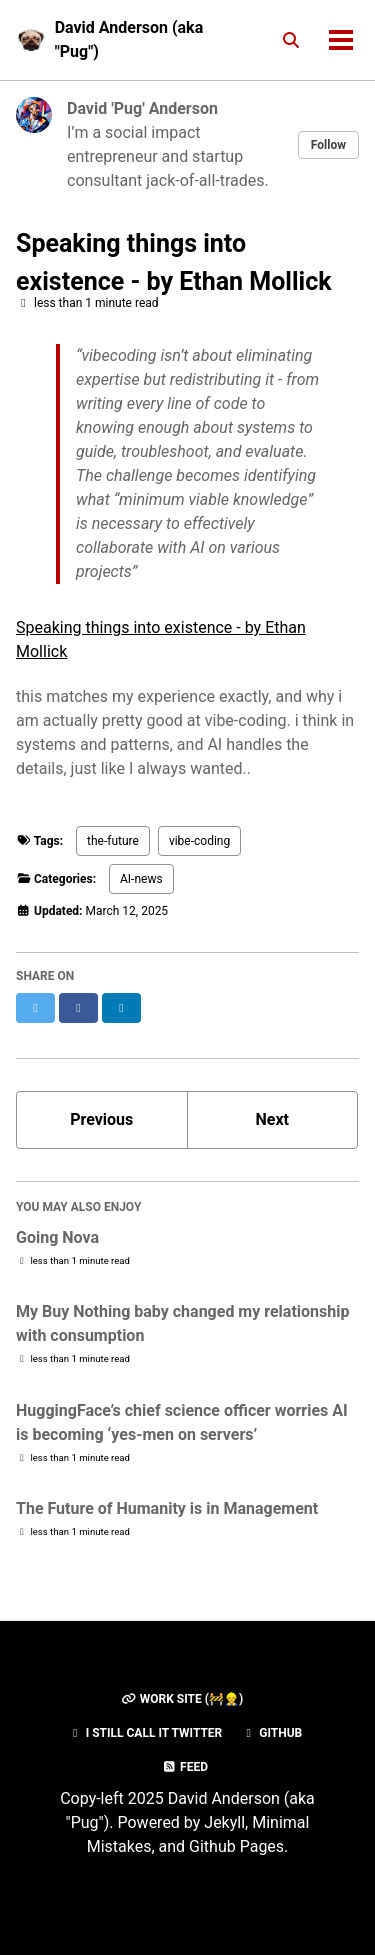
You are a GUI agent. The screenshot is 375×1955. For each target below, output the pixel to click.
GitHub (271, 1733)
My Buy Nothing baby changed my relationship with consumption (182, 1323)
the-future (113, 841)
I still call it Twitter (145, 1733)
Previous (101, 1119)
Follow (328, 145)
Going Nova (57, 1237)
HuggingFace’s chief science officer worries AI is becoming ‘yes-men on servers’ (182, 1422)
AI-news (141, 879)
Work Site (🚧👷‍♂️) (182, 1699)
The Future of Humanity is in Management (167, 1508)
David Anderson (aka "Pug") (129, 39)
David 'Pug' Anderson (142, 108)
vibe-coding (199, 841)
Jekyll (224, 1822)
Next (272, 1119)
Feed (185, 1767)
